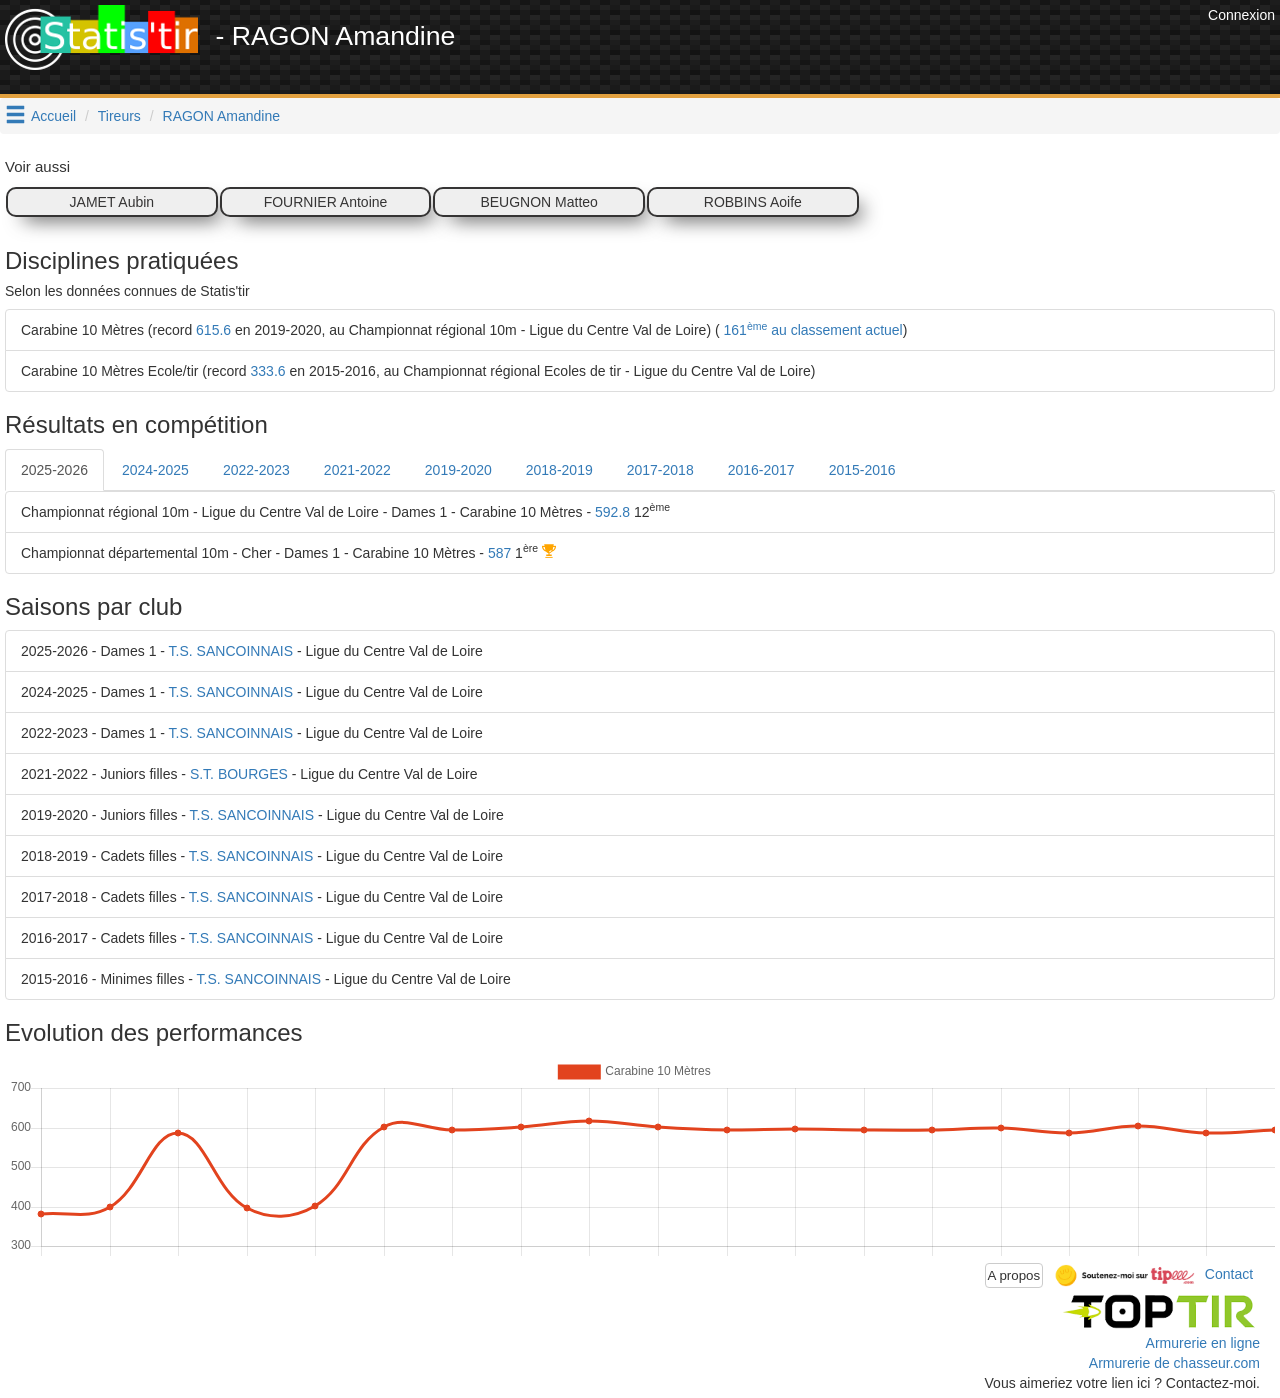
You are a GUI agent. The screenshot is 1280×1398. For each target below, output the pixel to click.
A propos (1014, 1275)
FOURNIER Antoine (326, 202)
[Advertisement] (839, 50)
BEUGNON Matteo (538, 202)
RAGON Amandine (222, 116)
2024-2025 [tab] (155, 470)
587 (499, 553)
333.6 (268, 371)
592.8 (612, 512)
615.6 (213, 330)
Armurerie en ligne (1203, 1343)
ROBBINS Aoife (753, 202)
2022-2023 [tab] (256, 470)
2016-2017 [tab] (761, 470)
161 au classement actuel (811, 330)
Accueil (53, 116)
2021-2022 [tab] (357, 470)
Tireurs (119, 116)
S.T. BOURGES (239, 774)
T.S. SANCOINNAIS (231, 651)
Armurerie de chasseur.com (1174, 1363)
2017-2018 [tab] (660, 470)
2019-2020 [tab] (458, 470)
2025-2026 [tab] (54, 470)
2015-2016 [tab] (862, 470)
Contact (1229, 1274)
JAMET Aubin (112, 202)
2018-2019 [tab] (559, 470)
